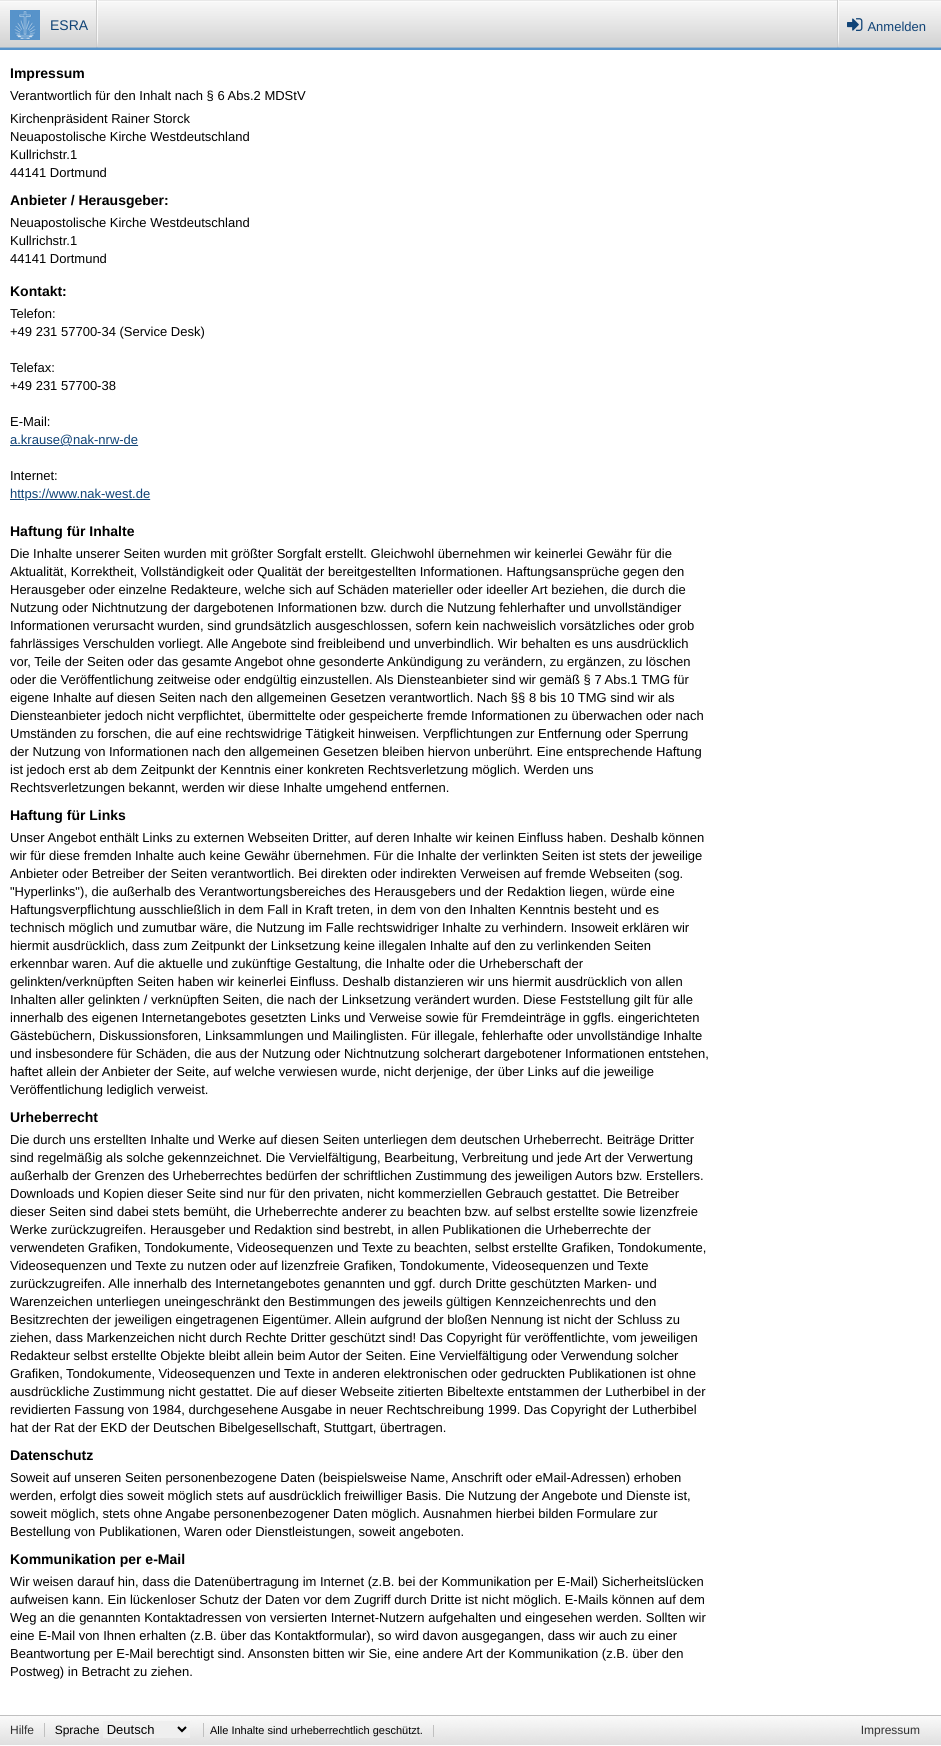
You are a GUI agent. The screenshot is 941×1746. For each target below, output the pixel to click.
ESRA (69, 25)
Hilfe (22, 1730)
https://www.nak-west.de (80, 493)
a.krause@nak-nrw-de (74, 439)
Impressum (890, 1730)
